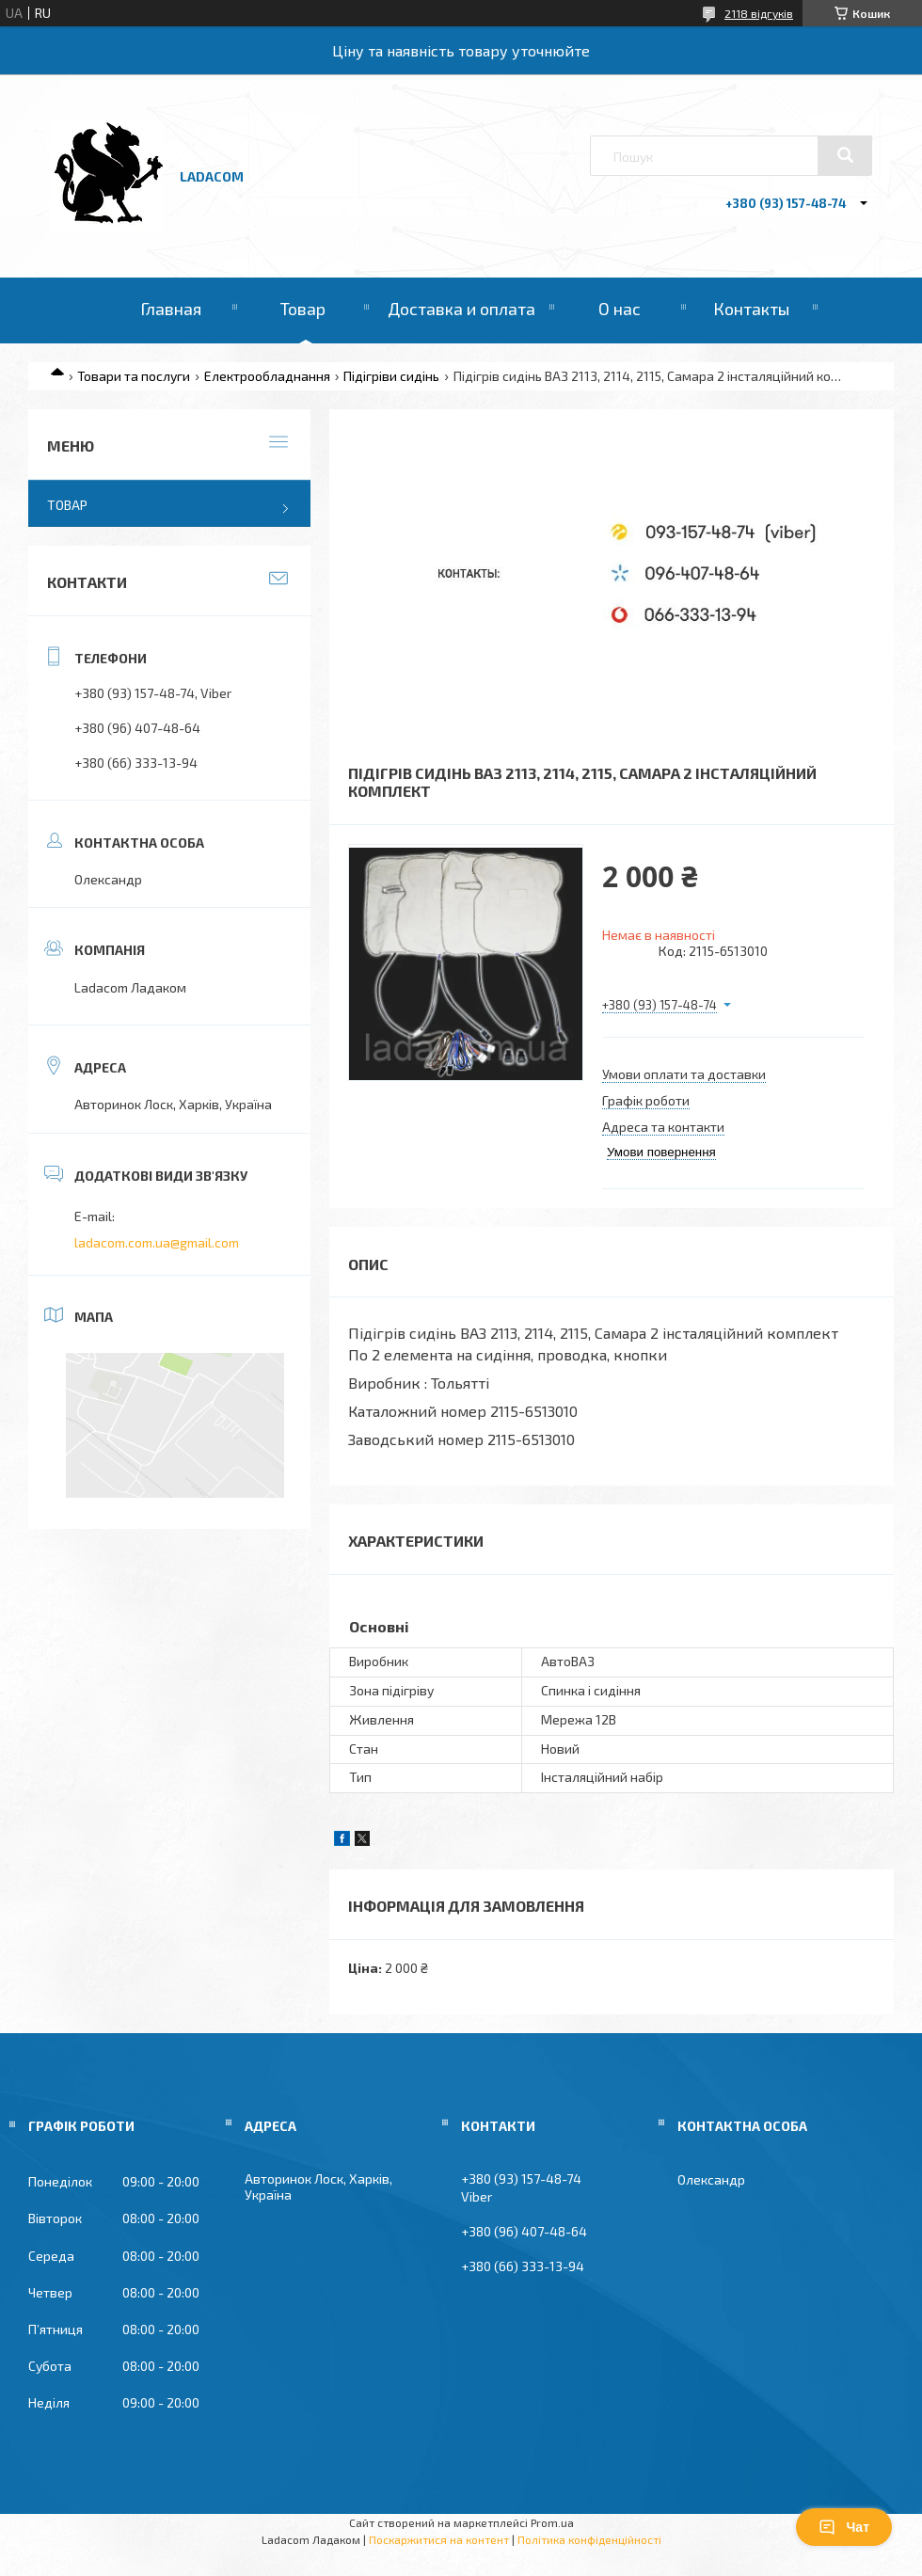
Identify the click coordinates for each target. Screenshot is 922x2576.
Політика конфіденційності (589, 2539)
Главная (170, 308)
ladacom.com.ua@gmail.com (156, 1242)
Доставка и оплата (461, 308)
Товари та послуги (133, 376)
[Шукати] (845, 155)
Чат (844, 2527)
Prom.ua (552, 2522)
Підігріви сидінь (391, 376)
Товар (303, 308)
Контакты (751, 308)
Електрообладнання (267, 376)
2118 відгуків (758, 13)
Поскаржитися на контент (439, 2539)
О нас (619, 308)
